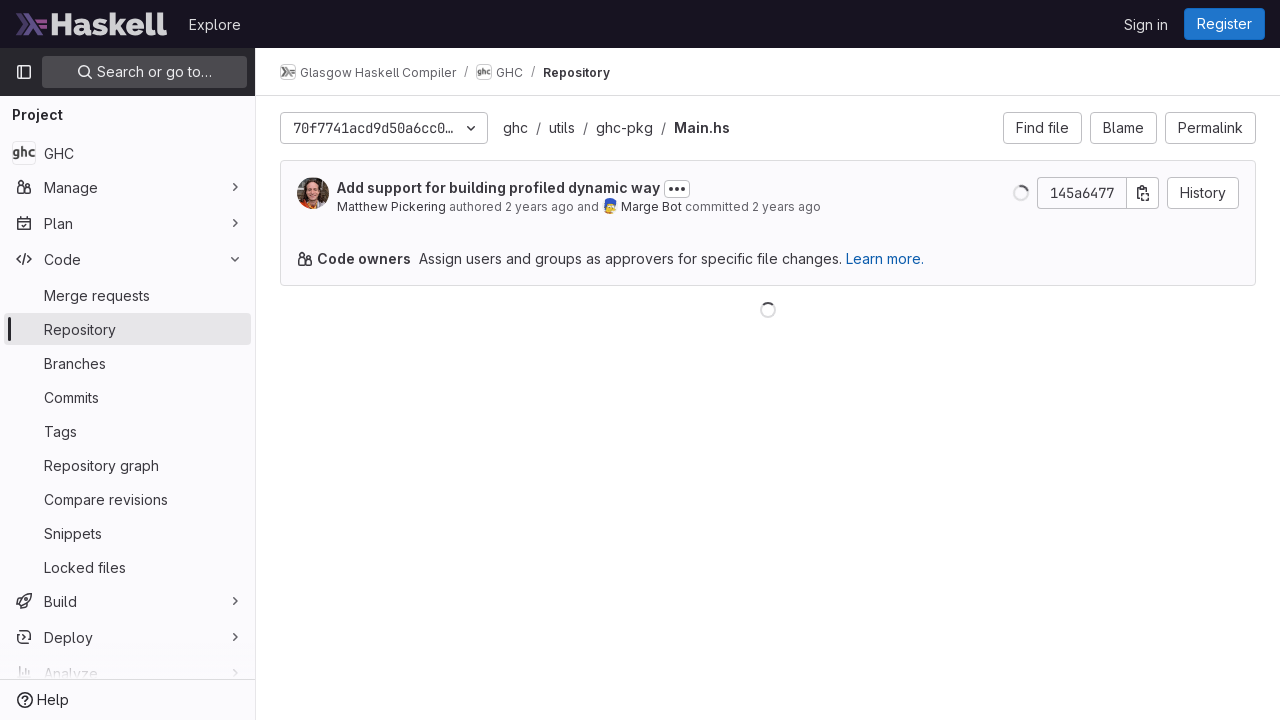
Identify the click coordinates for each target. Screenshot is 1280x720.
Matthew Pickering (391, 206)
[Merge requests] (127, 295)
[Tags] (127, 431)
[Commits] (127, 397)
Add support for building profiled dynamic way (498, 187)
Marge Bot (651, 206)
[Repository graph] (127, 465)
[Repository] (127, 329)
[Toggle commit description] (677, 189)
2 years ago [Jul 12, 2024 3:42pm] (786, 206)
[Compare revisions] (127, 499)
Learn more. (885, 258)
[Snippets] (127, 533)
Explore (215, 24)
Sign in (1146, 24)
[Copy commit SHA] (1143, 193)
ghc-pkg (624, 127)
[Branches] (127, 363)
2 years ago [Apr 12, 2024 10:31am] (539, 206)
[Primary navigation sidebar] (24, 72)
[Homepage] (92, 24)
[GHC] (127, 153)
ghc (515, 127)
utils (562, 127)
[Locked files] (127, 567)
